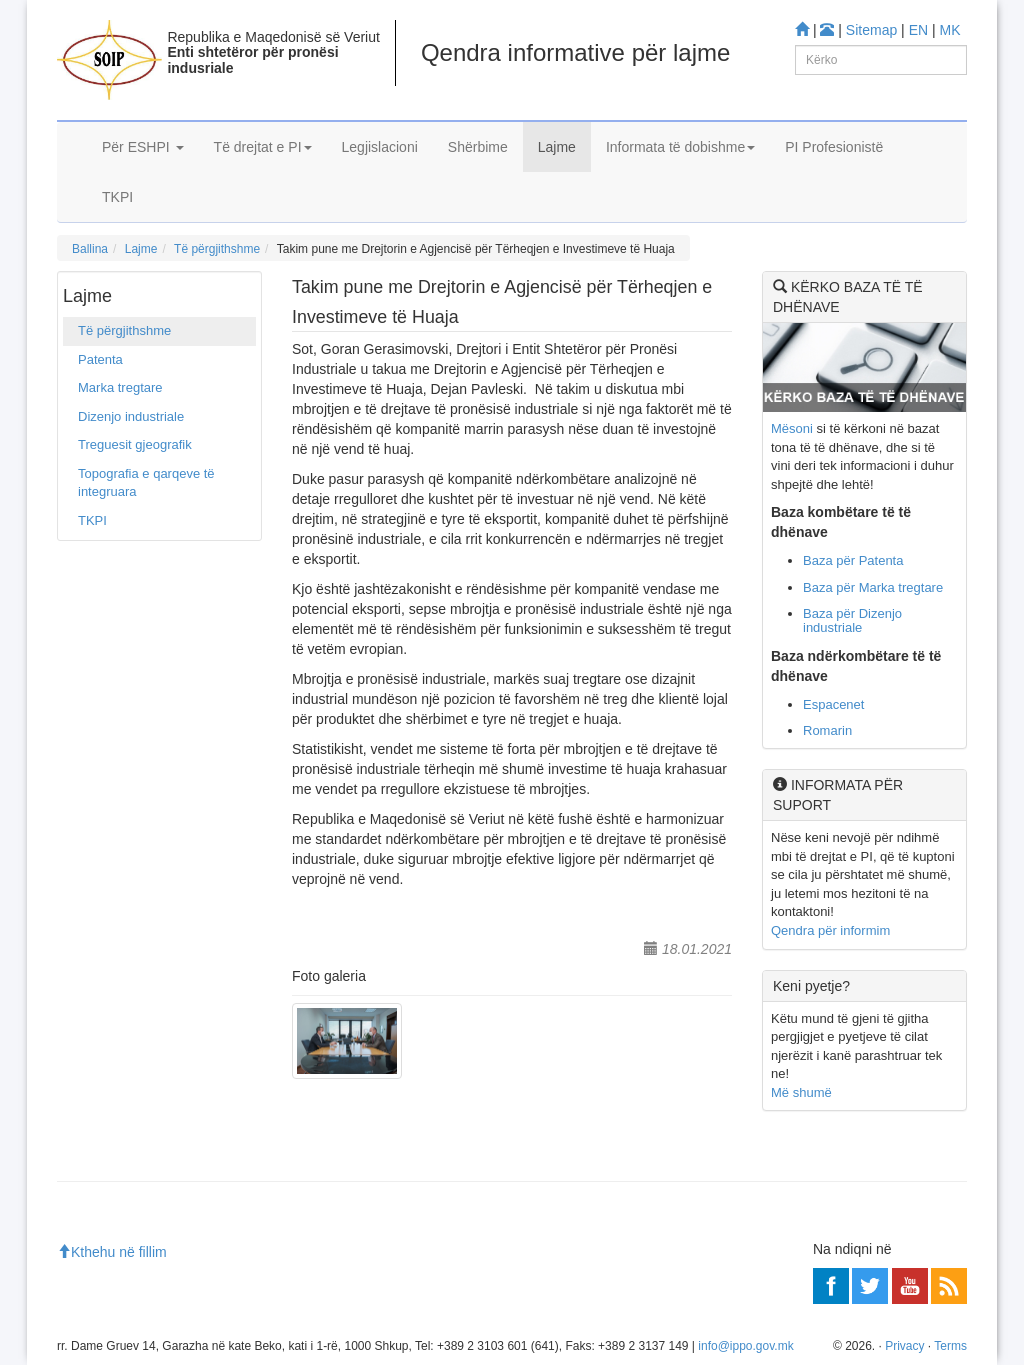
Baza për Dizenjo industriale (852, 620)
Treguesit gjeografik (135, 444)
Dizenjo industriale (131, 416)
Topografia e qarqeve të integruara (146, 483)
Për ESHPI (143, 147)
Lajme (557, 147)
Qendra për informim (830, 930)
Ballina (90, 249)
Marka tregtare (120, 387)
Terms (950, 1346)
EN (918, 30)
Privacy (904, 1346)
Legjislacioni (380, 147)
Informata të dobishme (680, 147)
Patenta (100, 359)
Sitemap (871, 30)
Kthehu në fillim (112, 1252)
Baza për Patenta (853, 560)
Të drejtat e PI (263, 147)
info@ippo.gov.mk (745, 1346)
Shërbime (478, 147)
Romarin (827, 730)
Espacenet (833, 704)
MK (950, 30)
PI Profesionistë (834, 147)
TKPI (117, 197)
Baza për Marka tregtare (873, 587)
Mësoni (792, 428)
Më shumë (801, 1092)
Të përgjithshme (217, 249)
